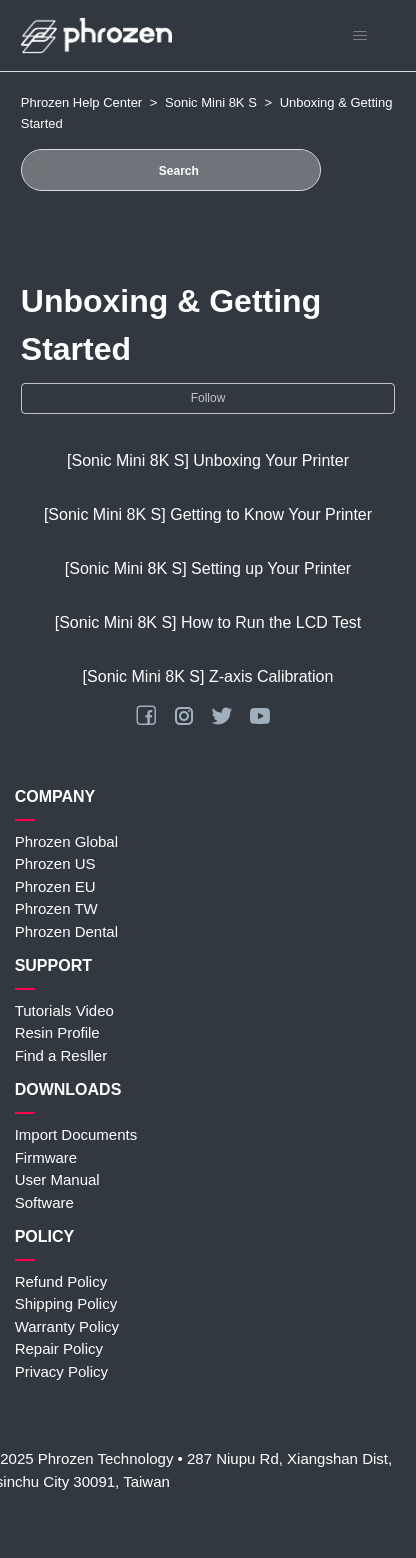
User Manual (57, 1179)
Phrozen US (55, 863)
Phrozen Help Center (81, 102)
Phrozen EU (55, 886)
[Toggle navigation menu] (359, 36)
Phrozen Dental (66, 931)
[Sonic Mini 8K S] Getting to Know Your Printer (208, 514)
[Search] (171, 170)
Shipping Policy (66, 1303)
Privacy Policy (61, 1371)
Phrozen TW (56, 908)
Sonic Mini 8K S (211, 102)
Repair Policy (59, 1348)
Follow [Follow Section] (208, 398)
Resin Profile (57, 1032)
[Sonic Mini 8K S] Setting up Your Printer (208, 568)
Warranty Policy (67, 1326)
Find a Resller (61, 1055)
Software (44, 1202)
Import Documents (76, 1134)
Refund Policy (61, 1281)
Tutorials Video (64, 1010)
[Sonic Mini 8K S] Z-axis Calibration (208, 676)
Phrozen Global (66, 841)
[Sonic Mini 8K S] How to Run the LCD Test (208, 622)
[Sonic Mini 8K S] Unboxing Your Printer (208, 460)
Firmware (46, 1157)
